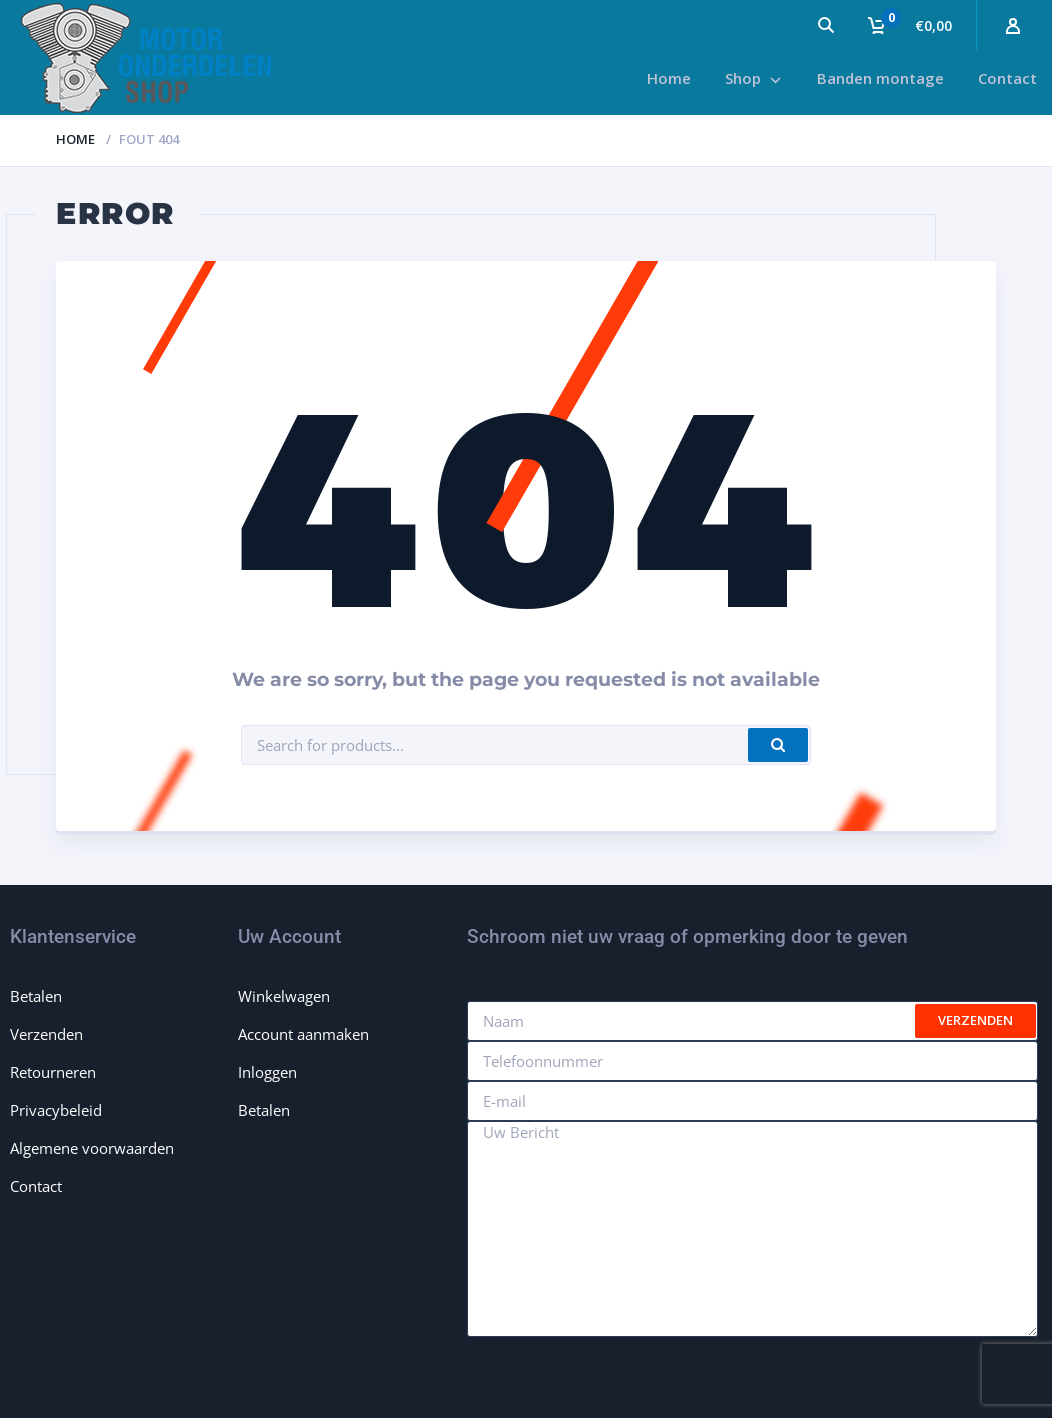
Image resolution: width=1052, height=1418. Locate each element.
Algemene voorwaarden (92, 1148)
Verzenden (46, 1034)
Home (75, 139)
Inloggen (267, 1072)
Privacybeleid (56, 1110)
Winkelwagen (284, 996)
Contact (36, 1186)
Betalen (36, 996)
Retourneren (53, 1072)
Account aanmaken (303, 1034)
